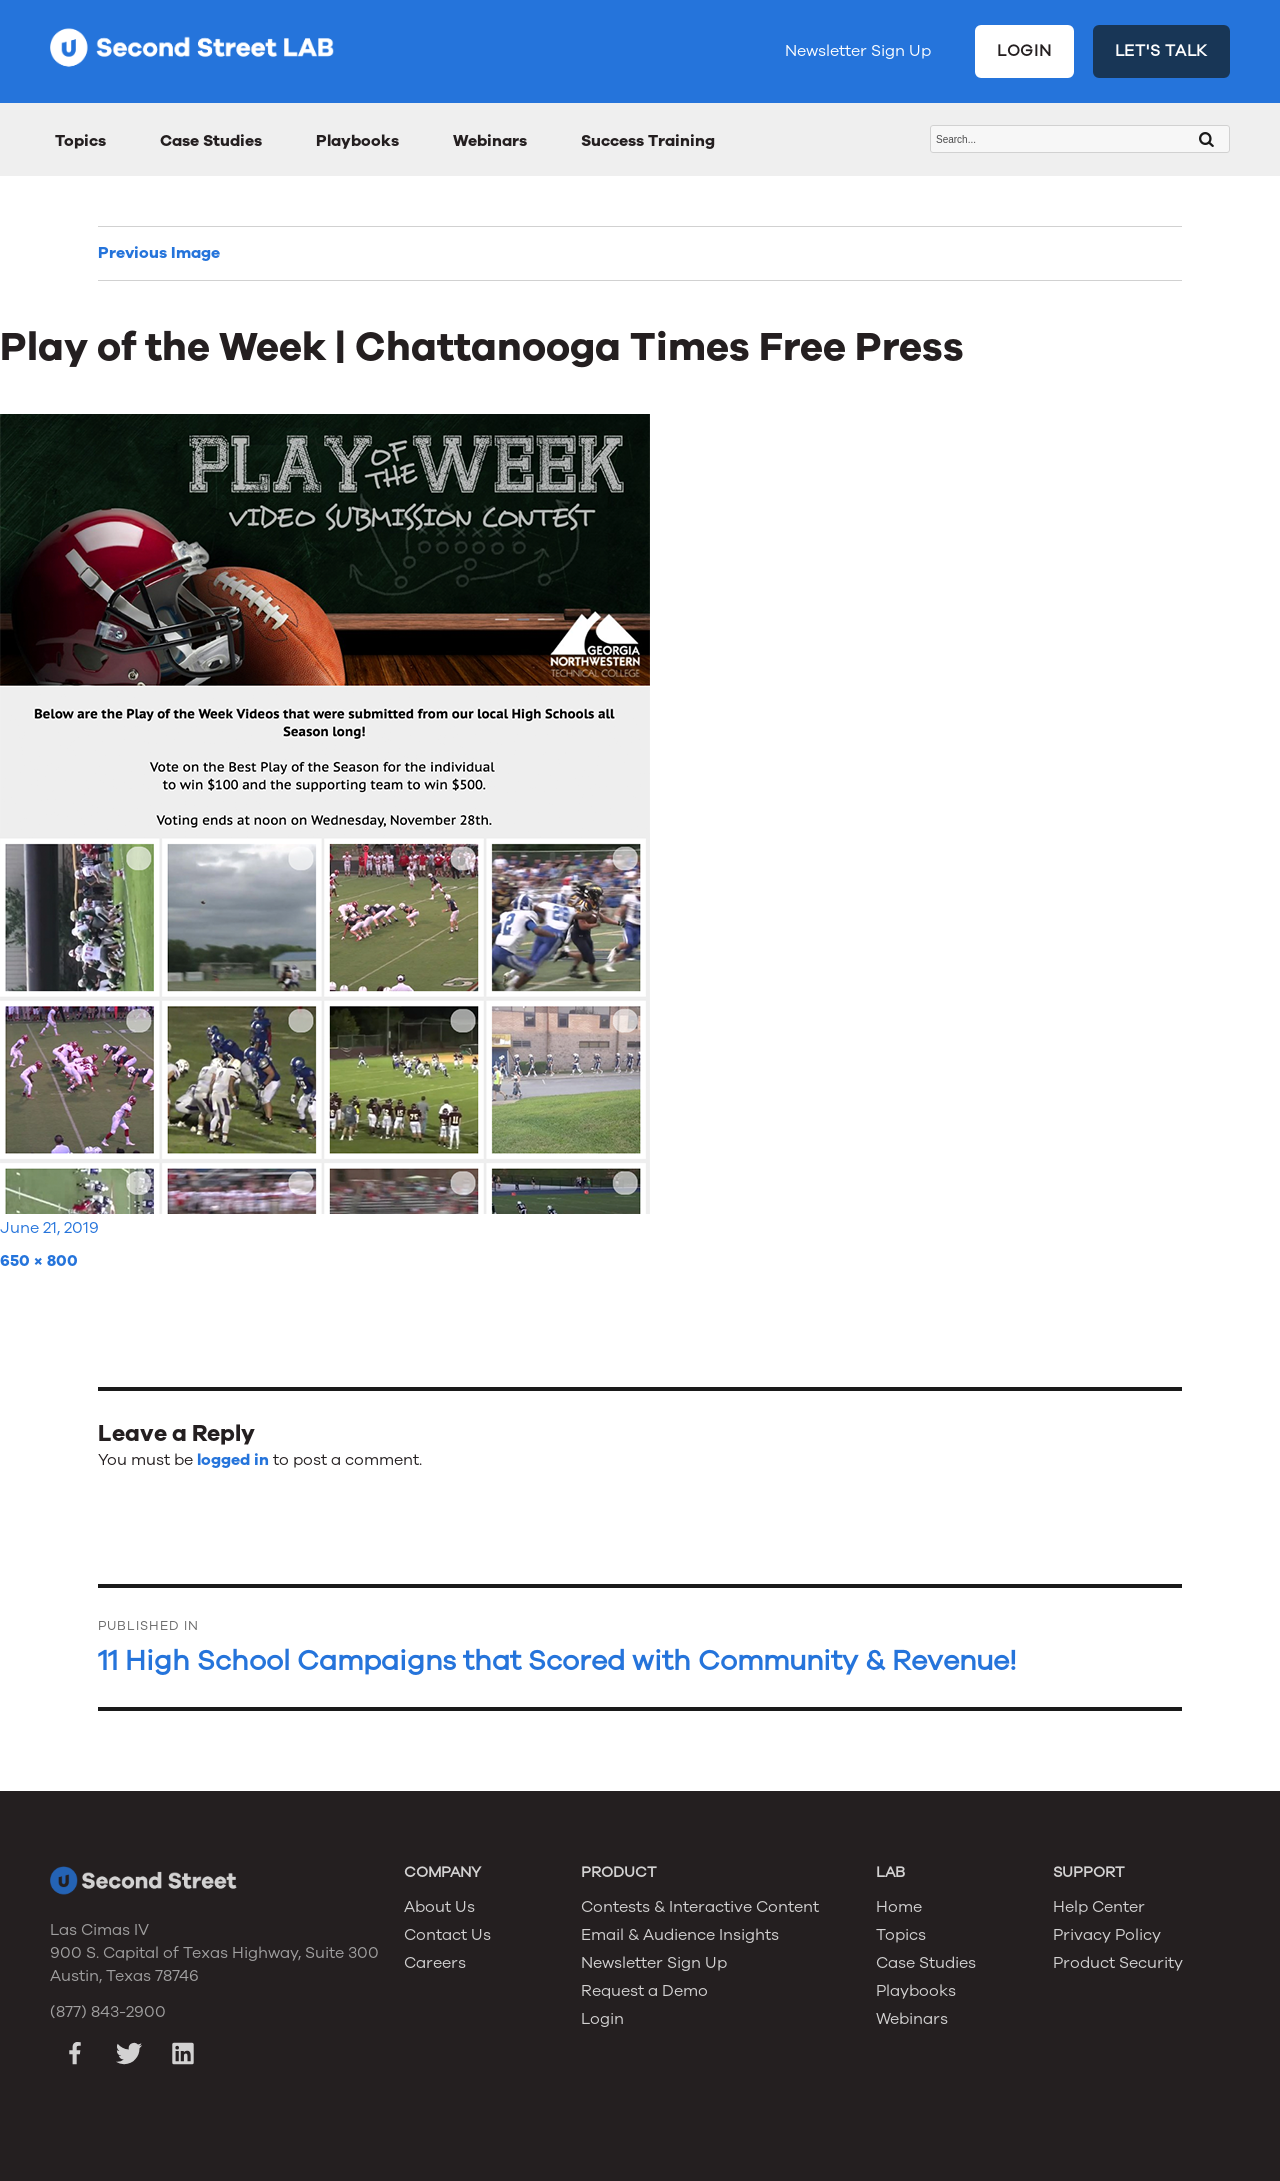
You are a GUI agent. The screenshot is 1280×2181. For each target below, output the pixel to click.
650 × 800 (39, 1261)
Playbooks (357, 141)
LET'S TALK (1162, 51)
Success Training (648, 141)
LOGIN (1024, 51)
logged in (233, 1460)
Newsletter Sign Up (858, 51)
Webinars (490, 141)
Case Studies (211, 141)
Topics (80, 141)
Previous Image (159, 253)
